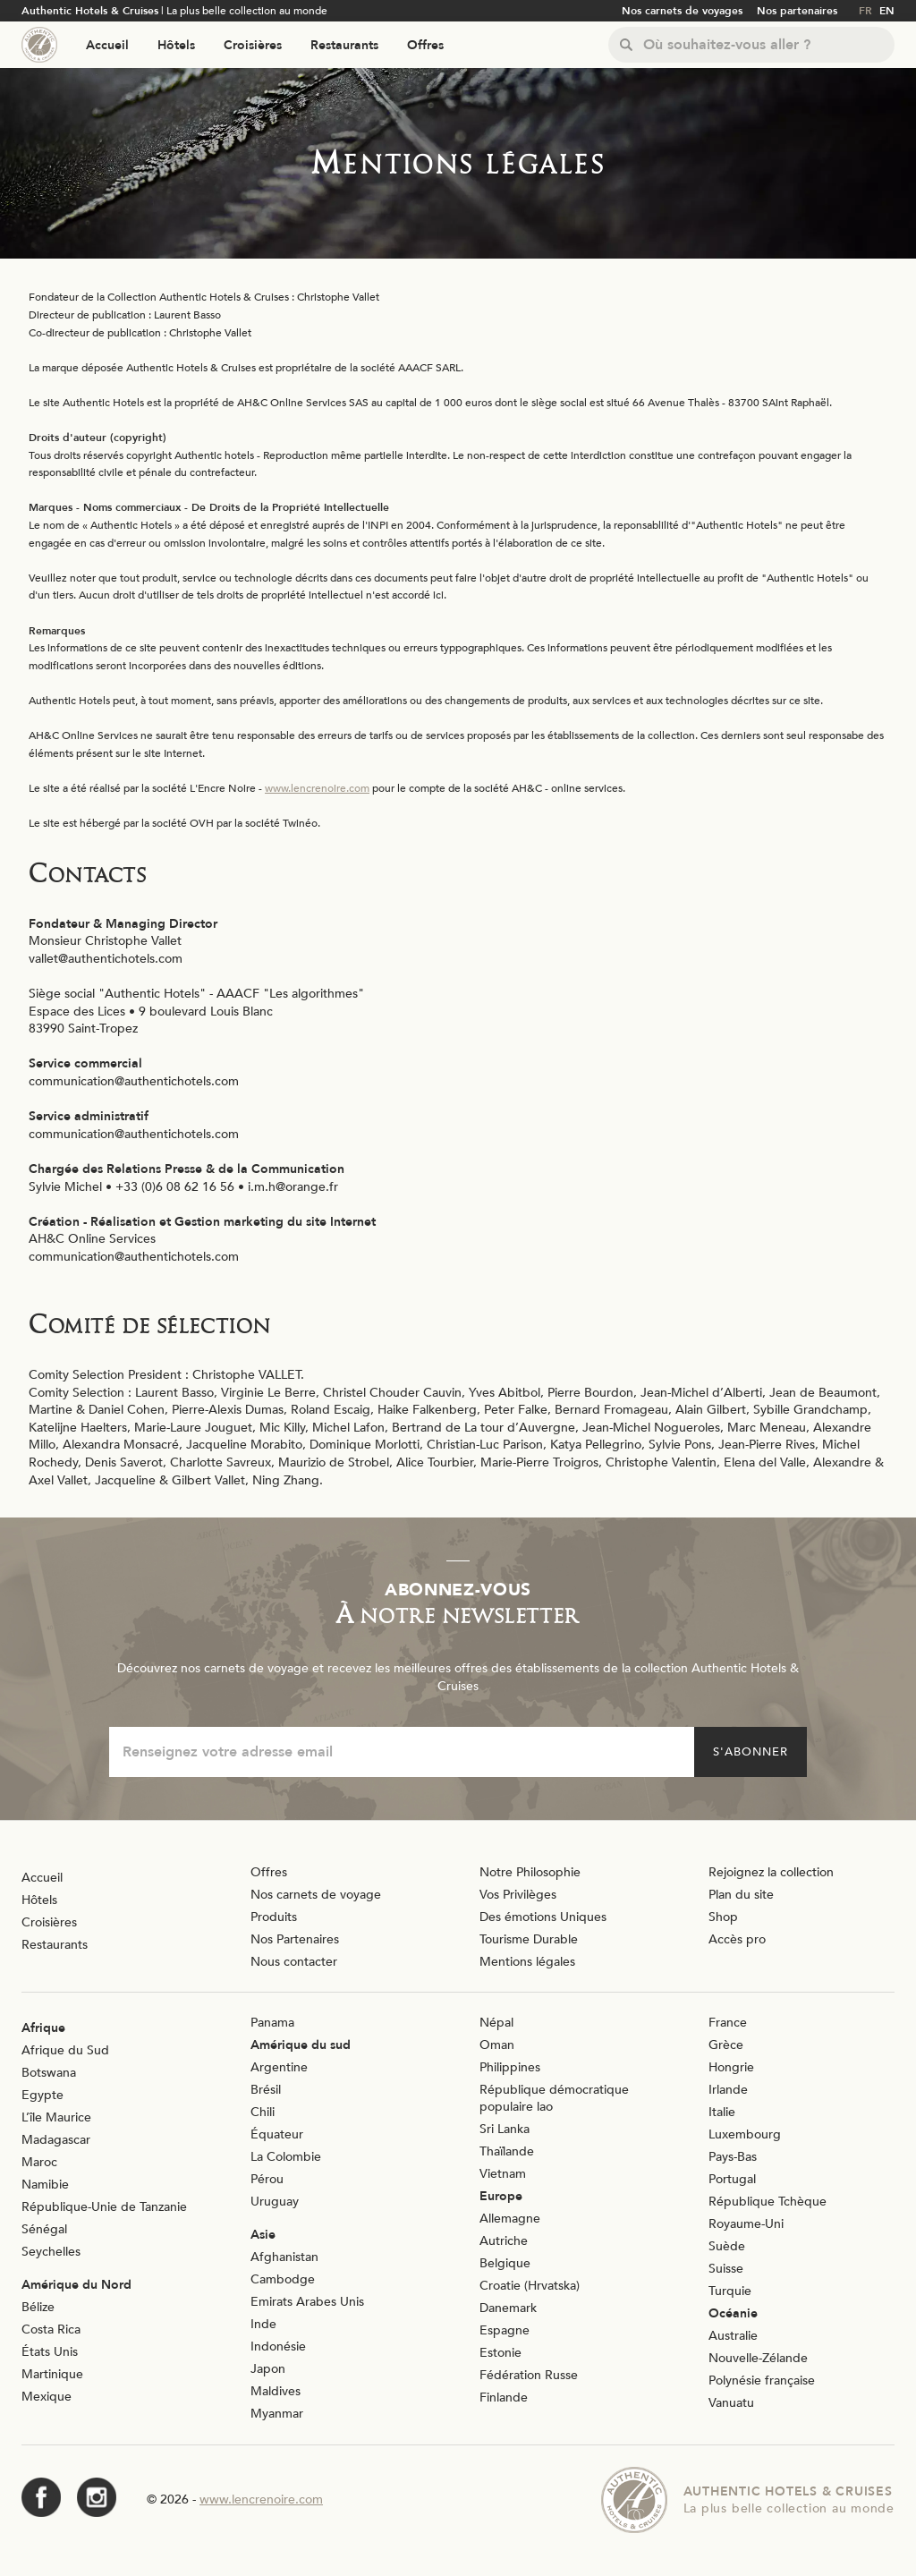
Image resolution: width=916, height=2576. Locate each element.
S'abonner (750, 1752)
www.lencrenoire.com (317, 788)
